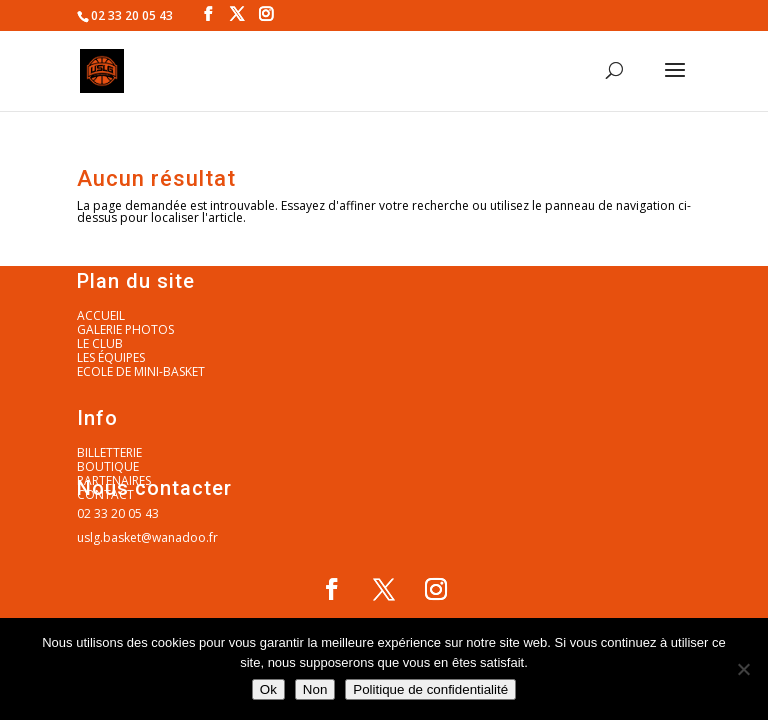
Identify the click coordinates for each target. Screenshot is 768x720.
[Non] (743, 669)
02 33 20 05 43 (118, 513)
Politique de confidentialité (430, 689)
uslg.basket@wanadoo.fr (147, 537)
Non (315, 689)
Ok (268, 689)
